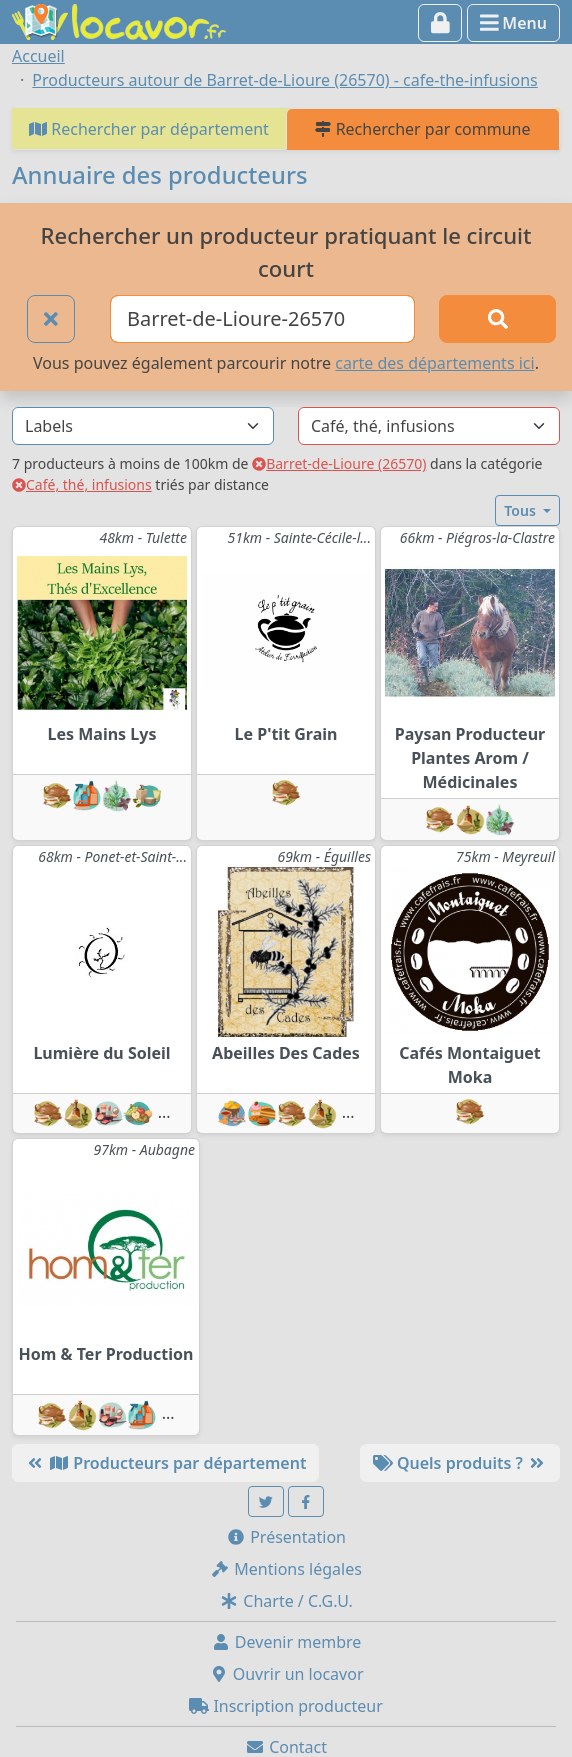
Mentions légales (286, 1569)
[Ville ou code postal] (262, 319)
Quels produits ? (460, 1463)
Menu (513, 23)
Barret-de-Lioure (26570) (339, 463)
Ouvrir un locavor (286, 1674)
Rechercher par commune (422, 129)
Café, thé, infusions (82, 484)
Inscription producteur (286, 1706)
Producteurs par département (165, 1463)
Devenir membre (286, 1642)
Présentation (286, 1537)
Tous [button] (521, 510)
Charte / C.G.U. (286, 1601)
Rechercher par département (149, 129)
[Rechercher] (497, 319)
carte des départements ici (434, 363)
